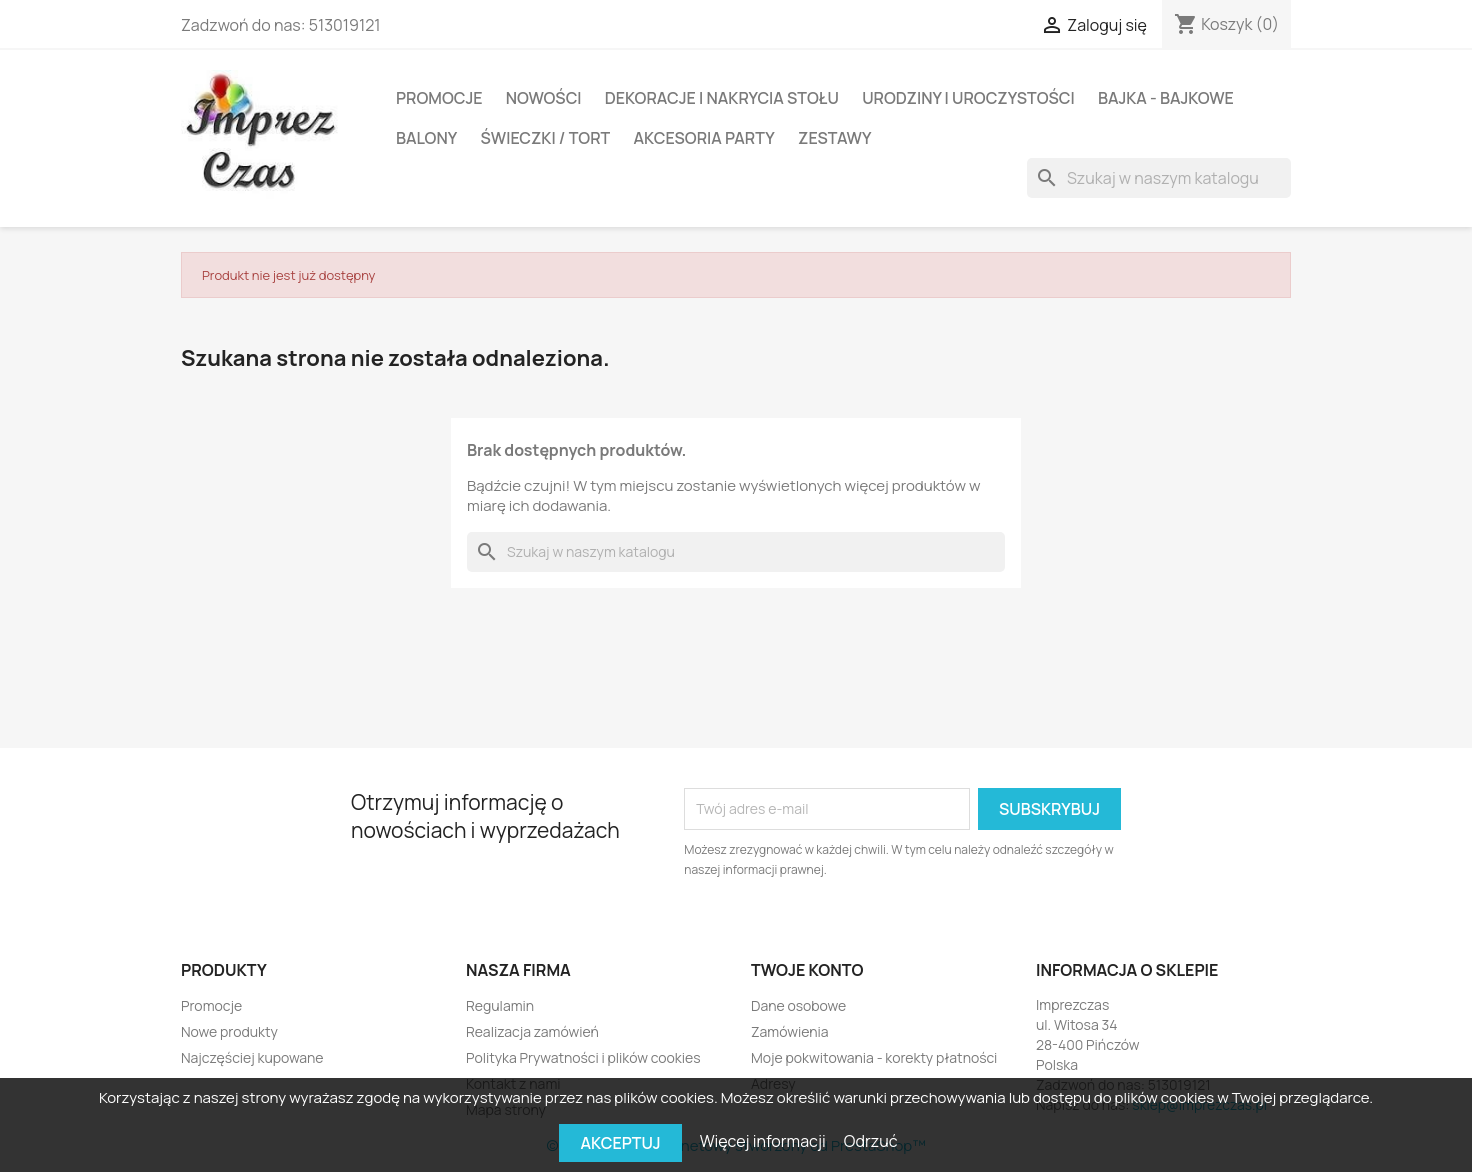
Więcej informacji (764, 1141)
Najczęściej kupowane (252, 1057)
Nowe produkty (229, 1031)
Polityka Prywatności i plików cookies (583, 1057)
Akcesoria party (703, 138)
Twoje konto (807, 970)
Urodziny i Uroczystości (968, 98)
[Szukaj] (1159, 178)
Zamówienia (790, 1031)
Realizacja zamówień (532, 1031)
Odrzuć (871, 1141)
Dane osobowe (798, 1005)
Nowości (544, 98)
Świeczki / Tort (545, 138)
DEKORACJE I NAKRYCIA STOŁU (722, 98)
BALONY (426, 138)
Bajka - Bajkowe (1166, 98)
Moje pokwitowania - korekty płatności (874, 1057)
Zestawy (834, 138)
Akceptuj (620, 1143)
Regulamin (500, 1005)
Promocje (439, 98)
